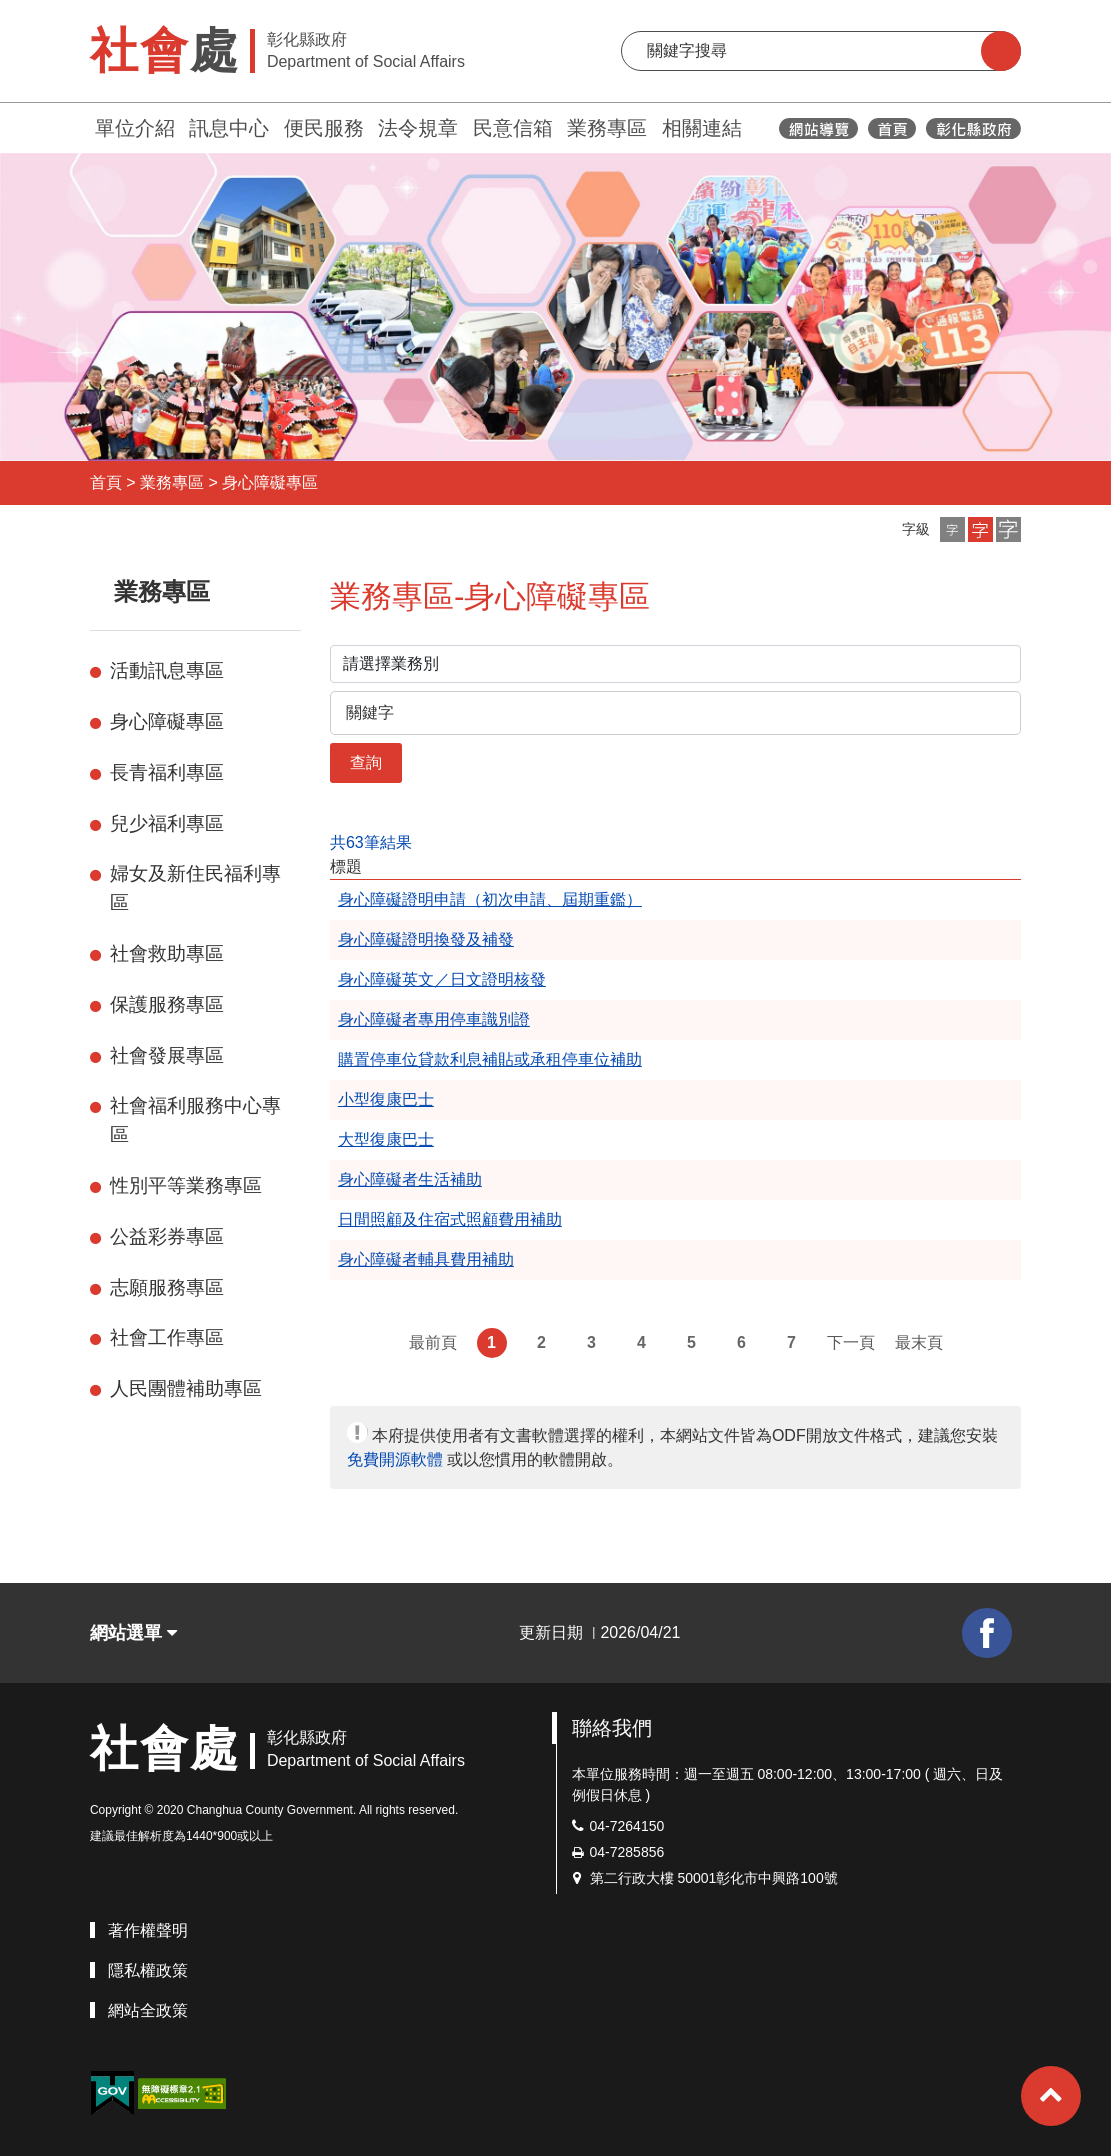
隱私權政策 (148, 1970)
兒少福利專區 (167, 823)
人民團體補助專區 (186, 1388)
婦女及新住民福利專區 (195, 888)
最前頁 (433, 1342)
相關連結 (702, 128)
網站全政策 (148, 2010)
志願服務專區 (167, 1287)
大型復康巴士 (386, 1139)
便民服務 (324, 128)
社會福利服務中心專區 (195, 1120)
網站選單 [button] (133, 1633)
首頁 (106, 482)
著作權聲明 (148, 1930)
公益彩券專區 (167, 1236)
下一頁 (851, 1342)
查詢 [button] (366, 762)
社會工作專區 (167, 1337)
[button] (952, 529)
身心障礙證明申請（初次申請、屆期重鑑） (490, 899)
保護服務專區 (167, 1004)
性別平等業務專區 (186, 1185)
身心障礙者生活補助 (410, 1179)
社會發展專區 (167, 1055)
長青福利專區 (167, 772)
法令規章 (418, 128)
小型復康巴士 (386, 1099)
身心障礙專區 (270, 482)
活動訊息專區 (167, 670)
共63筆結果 (371, 842)
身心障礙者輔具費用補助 (426, 1259)
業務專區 (607, 128)
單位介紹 (135, 128)
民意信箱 (513, 128)
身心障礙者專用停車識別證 (434, 1019)
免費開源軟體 (395, 1459)
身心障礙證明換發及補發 (426, 939)
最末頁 (919, 1342)
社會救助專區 (167, 953)
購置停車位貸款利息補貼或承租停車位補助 (490, 1059)
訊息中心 (229, 128)
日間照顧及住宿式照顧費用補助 (450, 1219)
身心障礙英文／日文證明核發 (442, 979)
